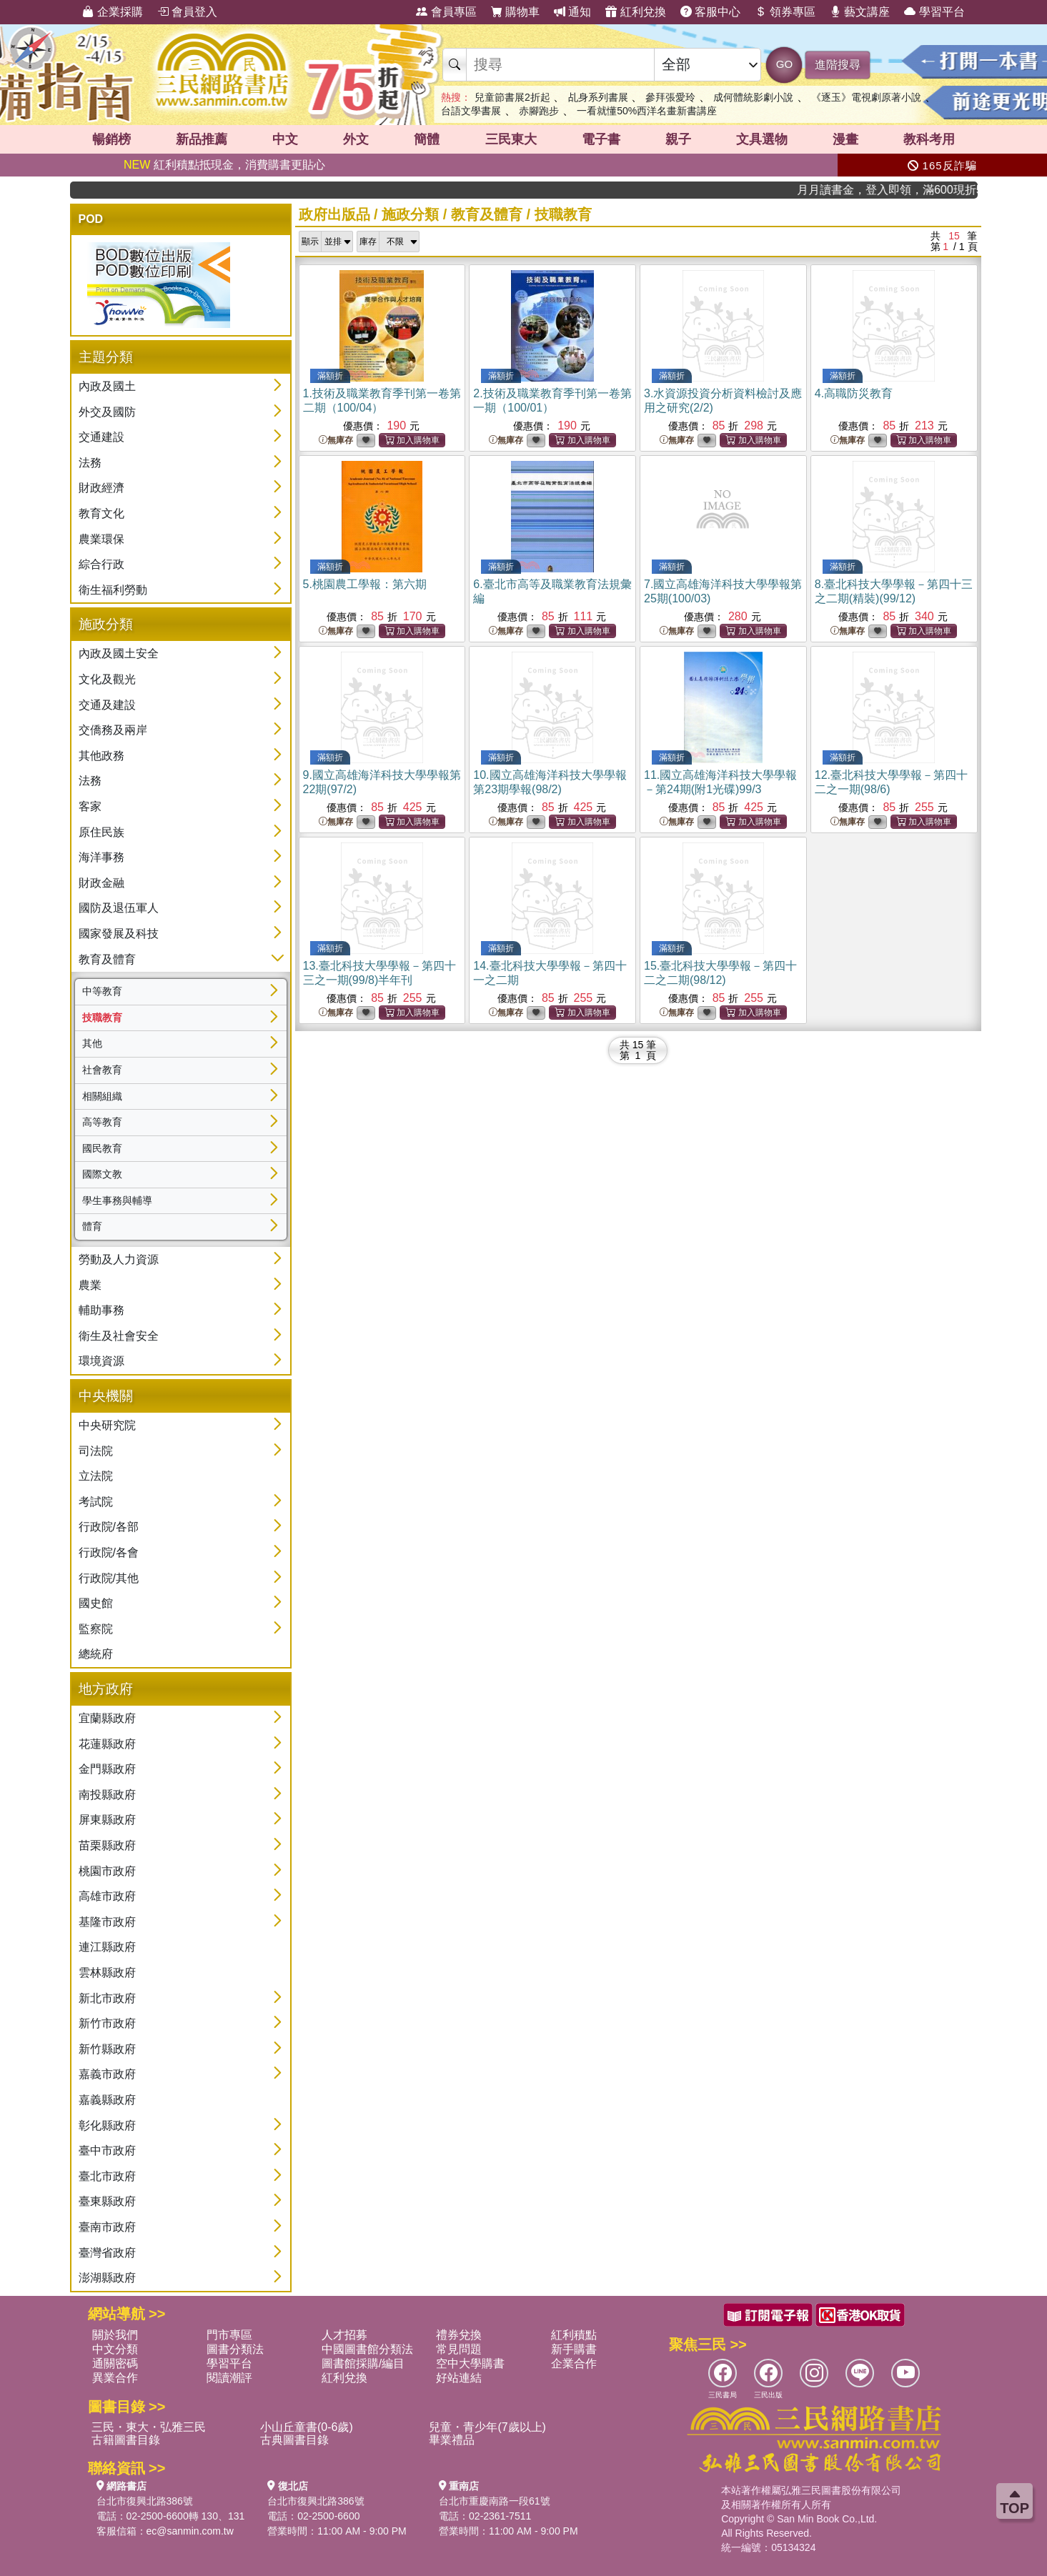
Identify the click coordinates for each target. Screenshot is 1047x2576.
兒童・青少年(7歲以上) (487, 2427)
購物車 (515, 12)
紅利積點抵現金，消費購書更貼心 (224, 165)
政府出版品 (334, 214)
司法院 (96, 1451)
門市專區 (229, 2335)
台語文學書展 (471, 110)
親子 (678, 139)
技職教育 (102, 1017)
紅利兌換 (635, 12)
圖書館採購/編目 (363, 2363)
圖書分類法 (235, 2349)
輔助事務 (101, 1310)
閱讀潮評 (229, 2378)
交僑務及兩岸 (113, 730)
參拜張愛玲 (670, 97)
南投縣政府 (107, 1795)
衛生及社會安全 (119, 1336)
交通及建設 (107, 705)
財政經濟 (101, 488)
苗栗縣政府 (107, 1845)
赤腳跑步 (539, 110)
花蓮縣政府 (107, 1744)
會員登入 (187, 12)
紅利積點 (574, 2335)
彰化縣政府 (107, 2125)
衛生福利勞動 (113, 590)
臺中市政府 (107, 2150)
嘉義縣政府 (107, 2100)
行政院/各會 (109, 1552)
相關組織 (102, 1096)
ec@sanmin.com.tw (190, 2531)
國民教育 (102, 1148)
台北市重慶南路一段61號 (494, 2501)
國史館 (96, 1603)
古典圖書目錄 (294, 2440)
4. (854, 393)
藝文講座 (860, 12)
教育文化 (101, 513)
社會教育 (102, 1069)
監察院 (96, 1629)
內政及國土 (107, 386)
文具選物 (762, 139)
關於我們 (115, 2335)
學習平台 (934, 12)
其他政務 (101, 756)
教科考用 (929, 139)
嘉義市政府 (107, 2074)
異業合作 (115, 2378)
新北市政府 (107, 1998)
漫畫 (845, 139)
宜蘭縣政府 (107, 1718)
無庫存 (336, 440)
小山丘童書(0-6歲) (306, 2427)
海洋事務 (101, 857)
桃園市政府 (107, 1871)
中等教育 (102, 991)
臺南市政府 (107, 2227)
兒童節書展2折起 (512, 97)
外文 (356, 139)
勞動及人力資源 (119, 1259)
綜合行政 (101, 564)
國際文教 (102, 1174)
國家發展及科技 (119, 934)
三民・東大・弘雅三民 (148, 2427)
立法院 (96, 1476)
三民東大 (511, 139)
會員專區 (446, 12)
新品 (201, 139)
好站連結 (459, 2378)
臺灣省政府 (107, 2253)
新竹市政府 (107, 2023)
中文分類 (115, 2349)
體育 (92, 1226)
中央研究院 (107, 1425)
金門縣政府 (107, 1769)
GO (784, 64)
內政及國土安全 (119, 653)
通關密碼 (115, 2363)
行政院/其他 (109, 1578)
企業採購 (112, 12)
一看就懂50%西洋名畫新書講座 (647, 110)
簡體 (427, 139)
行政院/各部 (109, 1527)
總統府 (96, 1654)
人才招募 (344, 2335)
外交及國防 (107, 412)
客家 (90, 806)
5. (365, 584)
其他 (92, 1043)
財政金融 (101, 883)
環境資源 (101, 1361)
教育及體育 (107, 959)
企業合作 (574, 2363)
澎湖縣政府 (107, 2278)
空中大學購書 (470, 2363)
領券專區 (785, 12)
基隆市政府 (107, 1922)
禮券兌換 (459, 2335)
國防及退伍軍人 (119, 908)
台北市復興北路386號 (144, 2501)
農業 (90, 1285)
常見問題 (459, 2349)
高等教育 (102, 1122)
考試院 (96, 1502)
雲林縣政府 (107, 1972)
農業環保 (101, 539)
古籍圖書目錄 (125, 2440)
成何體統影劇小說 (753, 97)
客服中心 (710, 12)
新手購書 (574, 2349)
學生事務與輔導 (117, 1200)
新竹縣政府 (107, 2049)
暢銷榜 (111, 139)
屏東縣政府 (107, 1820)
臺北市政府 (107, 2176)
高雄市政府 (107, 1896)
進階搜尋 (837, 65)
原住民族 (101, 832)
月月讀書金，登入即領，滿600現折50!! (916, 190)
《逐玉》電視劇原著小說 (866, 97)
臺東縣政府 (107, 2201)
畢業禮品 (452, 2440)
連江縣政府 (107, 1947)
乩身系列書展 (598, 97)
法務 (90, 463)
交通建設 (101, 437)
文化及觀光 (107, 679)
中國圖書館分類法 (367, 2349)
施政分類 (410, 214)
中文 (285, 139)
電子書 (601, 139)
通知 (572, 12)
